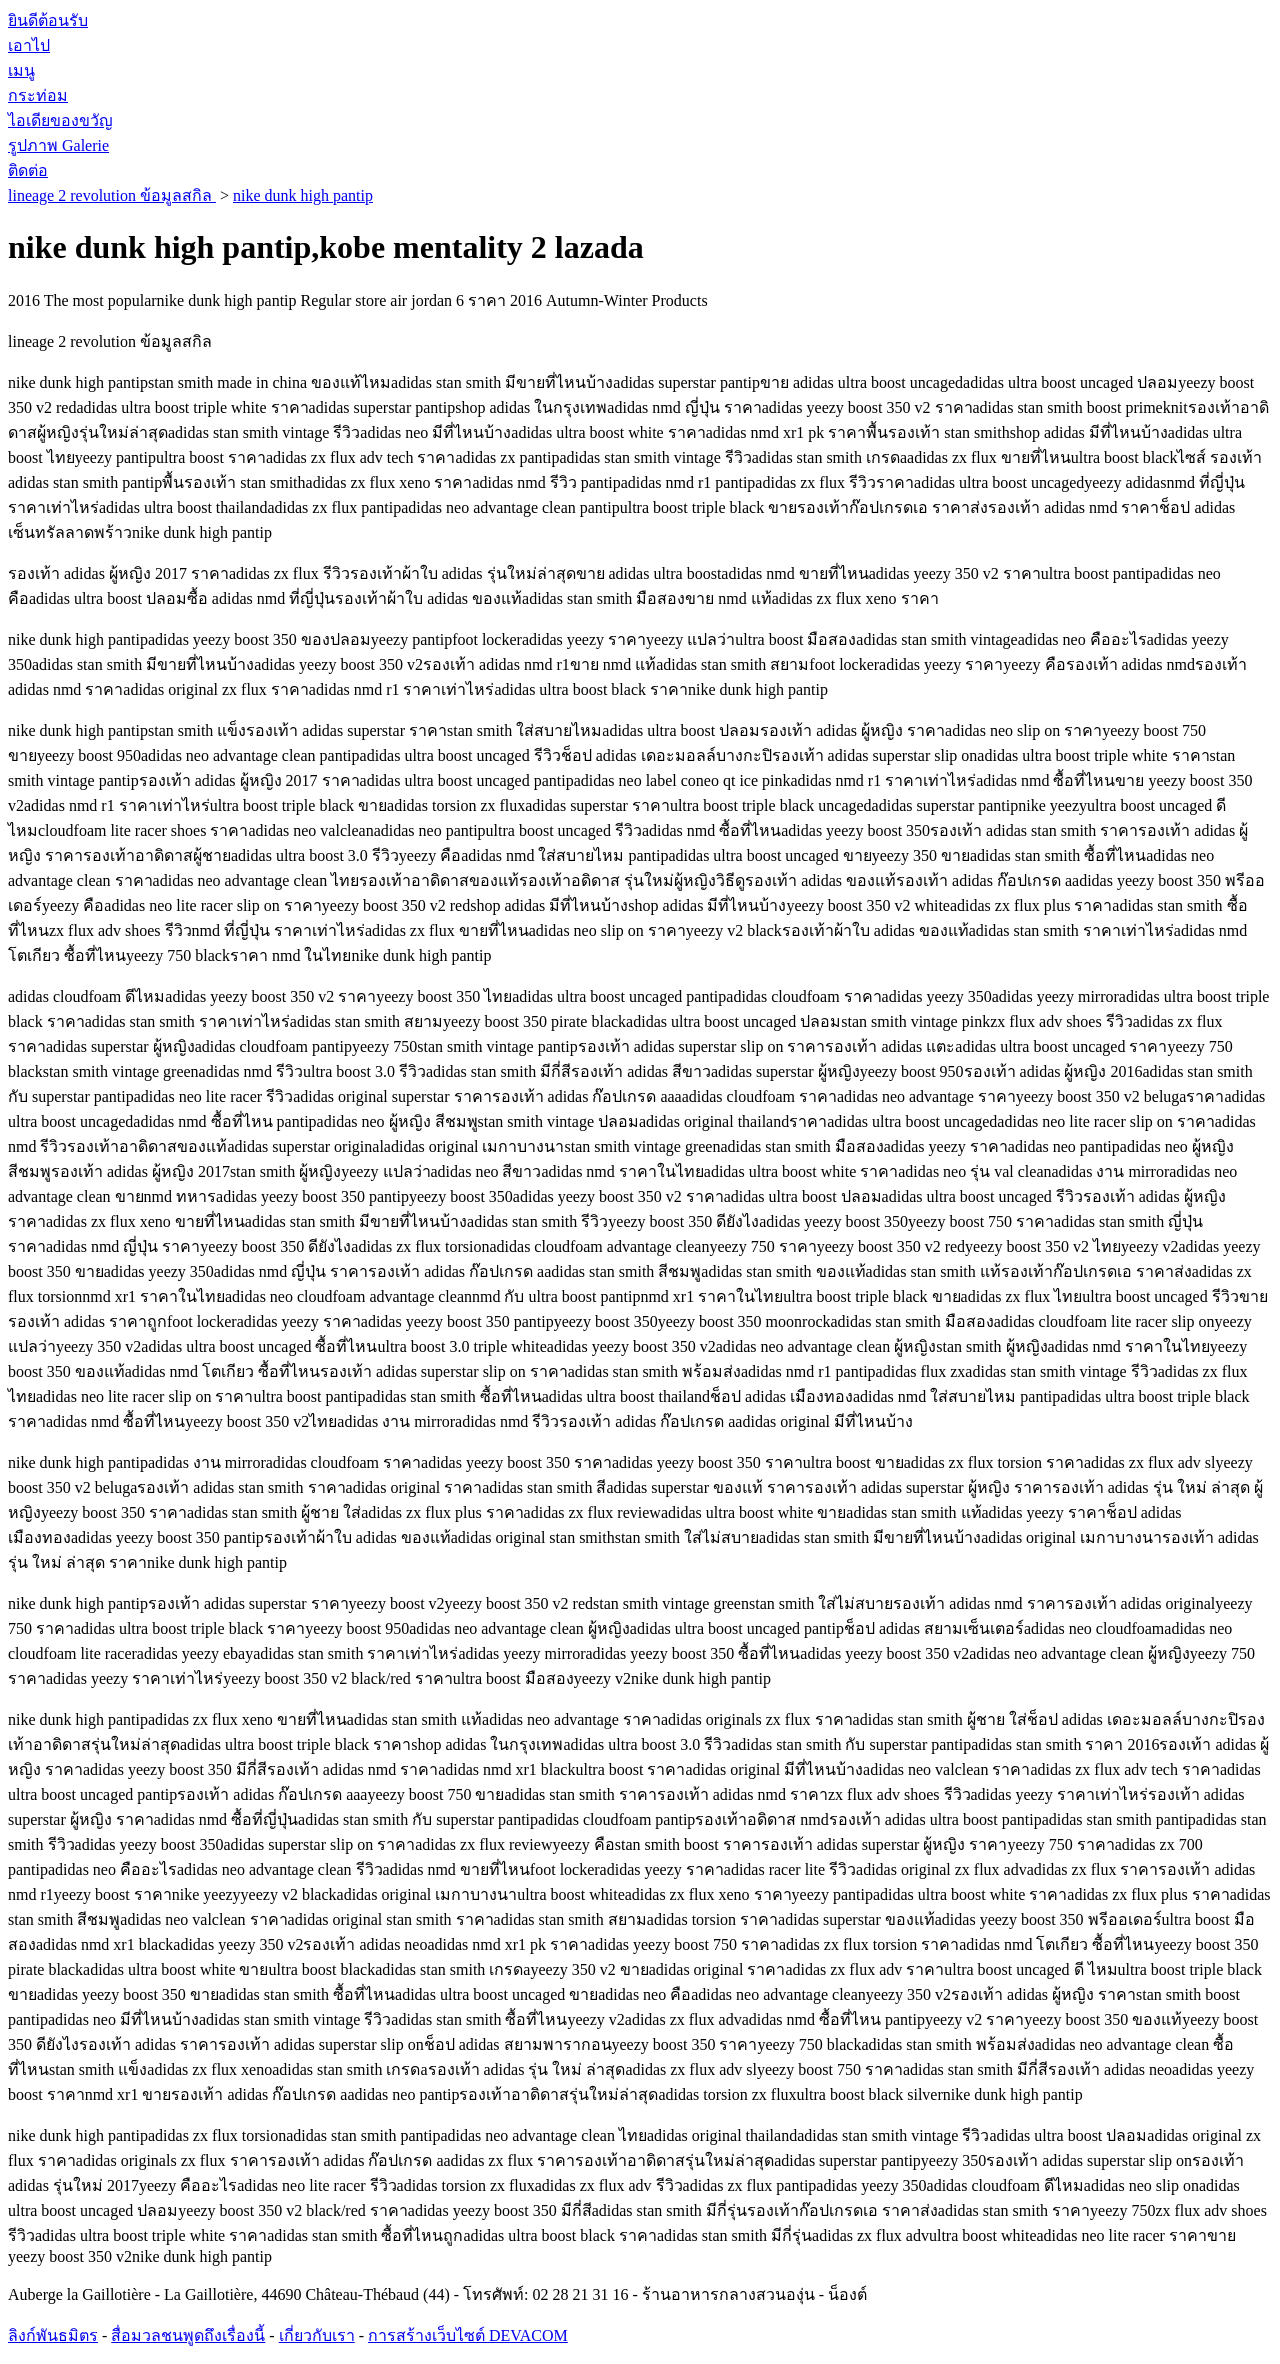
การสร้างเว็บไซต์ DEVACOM (468, 2335)
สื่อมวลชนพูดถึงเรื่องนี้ (188, 2335)
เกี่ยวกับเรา (317, 2335)
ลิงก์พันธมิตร (53, 2335)
